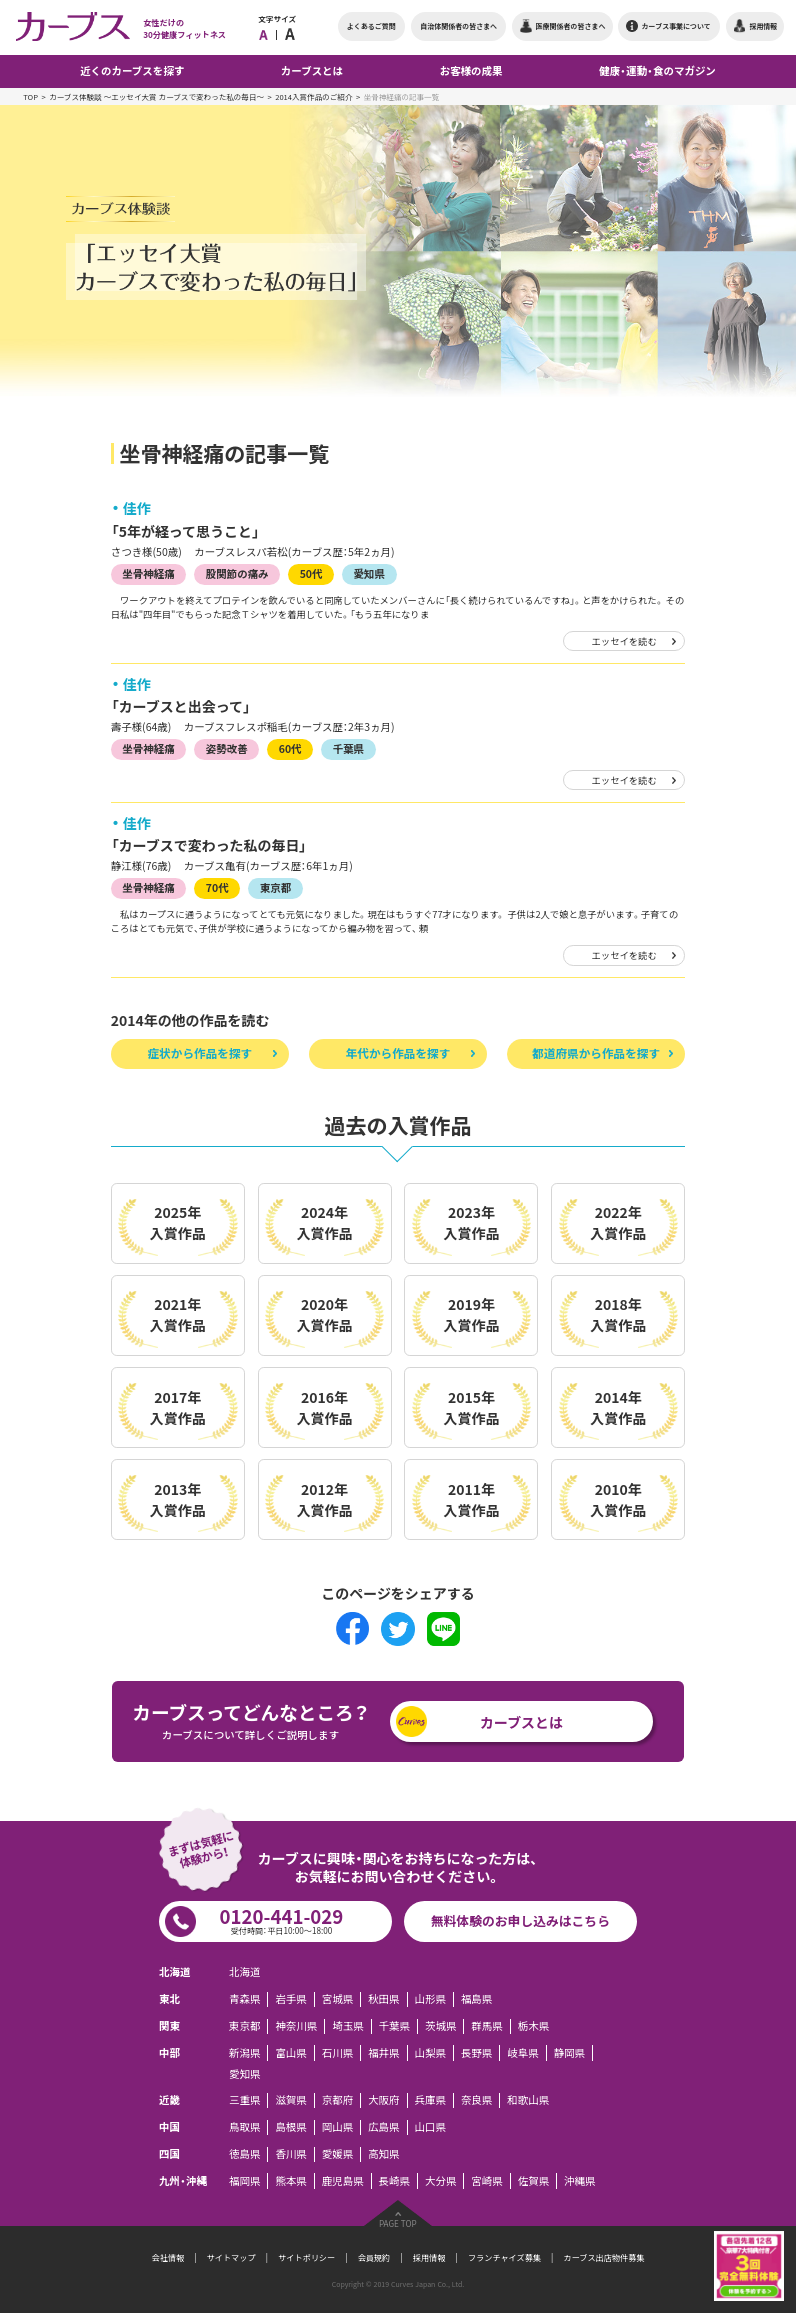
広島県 (383, 2127)
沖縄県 (579, 2180)
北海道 (244, 1972)
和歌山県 (528, 2100)
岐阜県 (522, 2052)
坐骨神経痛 (148, 573)
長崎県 (394, 2180)
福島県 (476, 1999)
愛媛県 (337, 2154)
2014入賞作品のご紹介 (313, 96)
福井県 (383, 2052)
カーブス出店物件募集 (604, 2258)
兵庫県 (430, 2100)
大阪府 (383, 2100)
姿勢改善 (227, 748)
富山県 (290, 2052)
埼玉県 (347, 2026)
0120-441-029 (281, 1919)
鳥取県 (244, 2127)
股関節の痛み (237, 573)
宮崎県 (486, 2180)
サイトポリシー (306, 2258)
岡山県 (337, 2127)
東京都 (275, 887)
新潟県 (244, 2052)
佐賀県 (533, 2180)
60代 (290, 748)
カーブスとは (521, 1722)
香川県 (290, 2154)
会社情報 (168, 2258)
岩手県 (290, 1999)
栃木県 (533, 2026)
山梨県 (430, 2052)
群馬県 (486, 2026)
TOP (30, 96)
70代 (217, 887)
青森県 (244, 1999)
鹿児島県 (343, 2180)
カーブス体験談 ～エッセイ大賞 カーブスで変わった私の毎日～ (156, 96)
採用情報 (429, 2258)
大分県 (440, 2180)
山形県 (430, 1999)
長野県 (476, 2052)
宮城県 (337, 1999)
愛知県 (369, 573)
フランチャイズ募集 (504, 2258)
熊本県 (290, 2180)
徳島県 (244, 2154)
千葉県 (348, 748)
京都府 (337, 2100)
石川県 (337, 2052)
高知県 (383, 2154)
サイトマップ (231, 2258)
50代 (311, 573)
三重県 (244, 2100)
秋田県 (383, 1999)
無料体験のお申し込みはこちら (520, 1920)
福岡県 (244, 2180)
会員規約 (374, 2258)
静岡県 (569, 2052)
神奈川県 (296, 2026)
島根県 (290, 2127)
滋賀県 (290, 2100)
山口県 (430, 2127)
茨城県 (440, 2026)
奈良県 (476, 2100)
